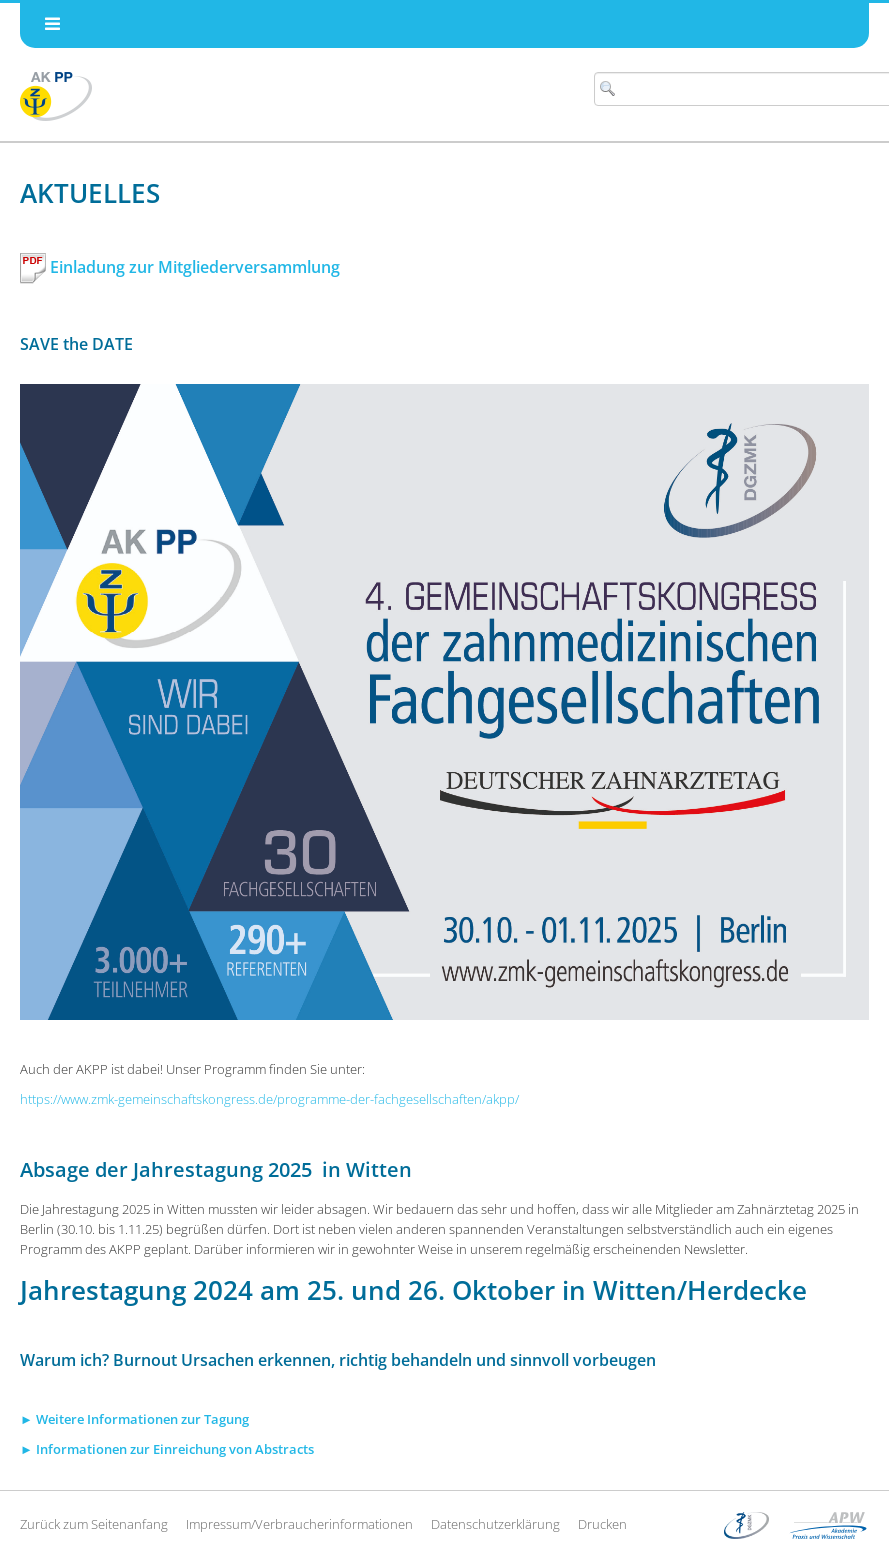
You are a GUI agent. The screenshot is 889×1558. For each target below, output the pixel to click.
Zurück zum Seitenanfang (94, 1524)
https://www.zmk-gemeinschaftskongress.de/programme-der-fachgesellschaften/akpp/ (269, 1099)
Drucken (602, 1524)
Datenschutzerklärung (495, 1524)
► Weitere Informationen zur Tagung (134, 1419)
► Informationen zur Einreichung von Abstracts (167, 1449)
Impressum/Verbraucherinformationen (299, 1524)
